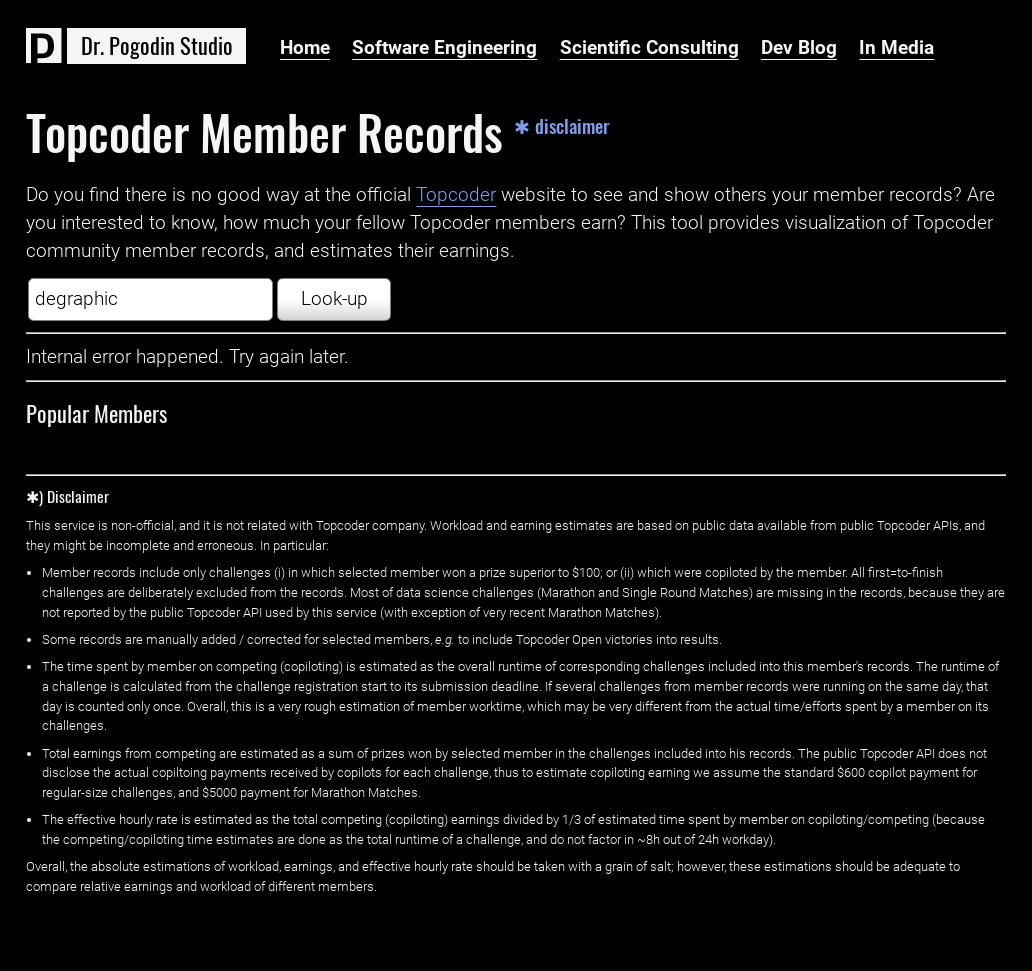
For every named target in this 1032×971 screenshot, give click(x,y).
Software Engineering (444, 48)
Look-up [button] (334, 299)
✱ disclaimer (562, 126)
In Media (896, 48)
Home (305, 48)
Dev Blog (799, 48)
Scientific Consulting (649, 48)
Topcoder (456, 195)
